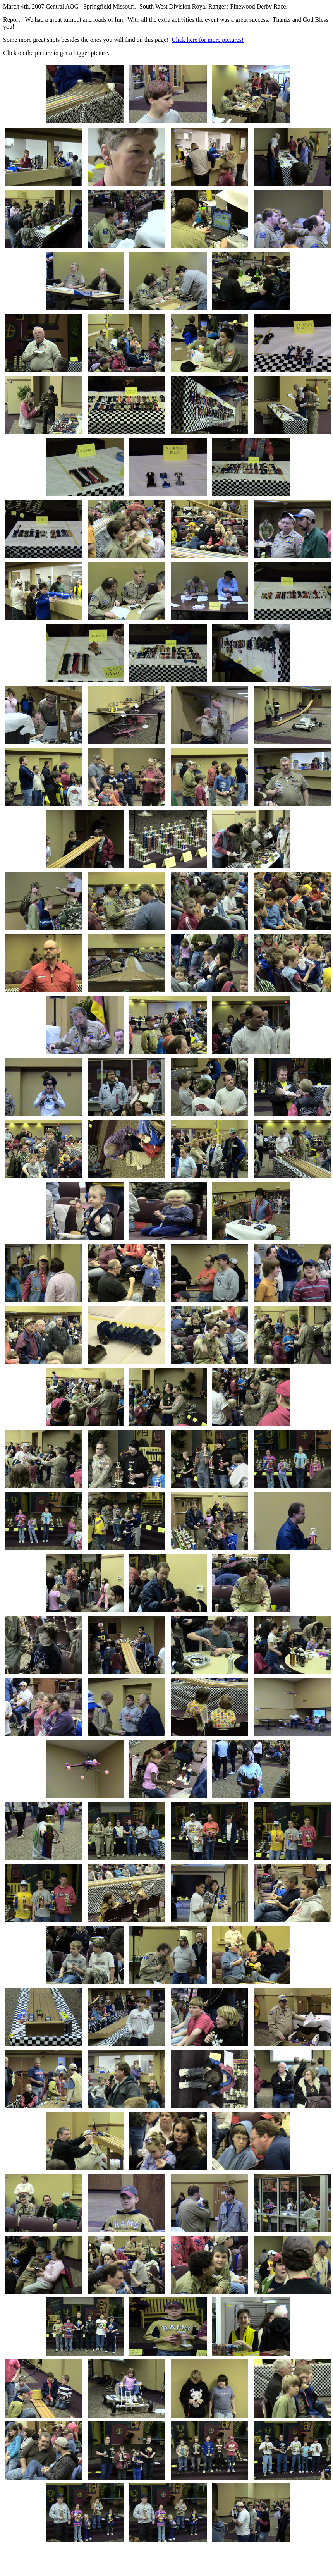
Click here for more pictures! (208, 39)
